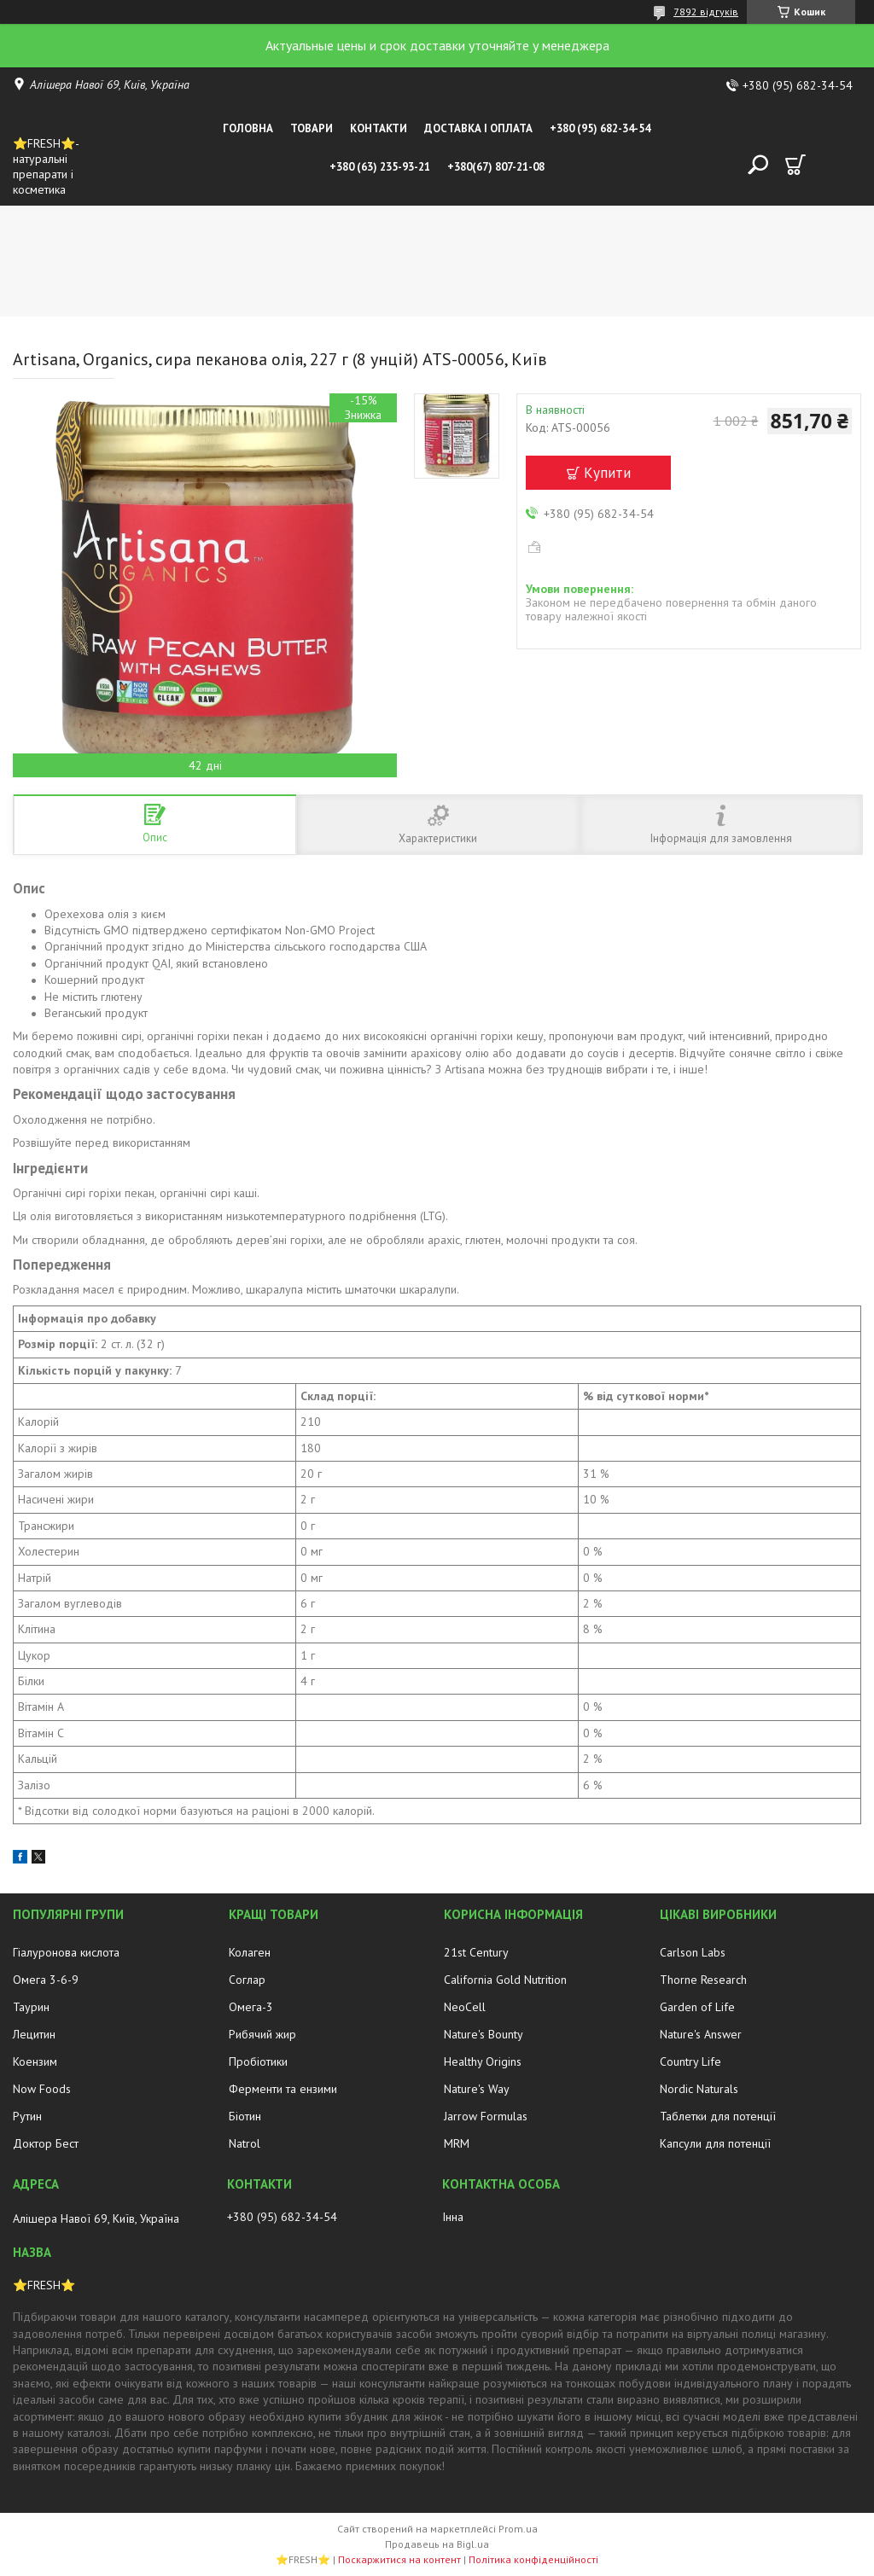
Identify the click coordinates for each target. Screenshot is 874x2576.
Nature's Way (477, 2088)
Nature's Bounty (483, 2034)
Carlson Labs (692, 1952)
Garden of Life (697, 2007)
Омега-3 (251, 2007)
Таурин (31, 2007)
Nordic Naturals (699, 2088)
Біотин (245, 2116)
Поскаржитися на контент (399, 2559)
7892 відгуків (705, 11)
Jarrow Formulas (485, 2116)
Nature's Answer (701, 2034)
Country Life (690, 2061)
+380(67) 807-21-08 (496, 167)
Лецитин (34, 2034)
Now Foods (42, 2088)
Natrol (244, 2143)
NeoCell (465, 2007)
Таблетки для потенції (718, 2116)
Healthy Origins (482, 2061)
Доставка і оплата (478, 128)
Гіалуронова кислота (66, 1952)
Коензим (35, 2061)
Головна (248, 128)
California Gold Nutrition (505, 1979)
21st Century (476, 1952)
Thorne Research (703, 1979)
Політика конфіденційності (533, 2559)
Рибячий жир (262, 2034)
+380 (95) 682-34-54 (600, 128)
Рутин (27, 2116)
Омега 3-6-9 (46, 1979)
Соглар (247, 1979)
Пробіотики (258, 2061)
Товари (311, 128)
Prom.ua (518, 2528)
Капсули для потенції (715, 2143)
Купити (607, 472)
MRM (456, 2143)
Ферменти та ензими (283, 2088)
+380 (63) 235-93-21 (379, 167)
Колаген (250, 1952)
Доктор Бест (46, 2143)
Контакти (378, 128)
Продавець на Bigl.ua (437, 2544)
